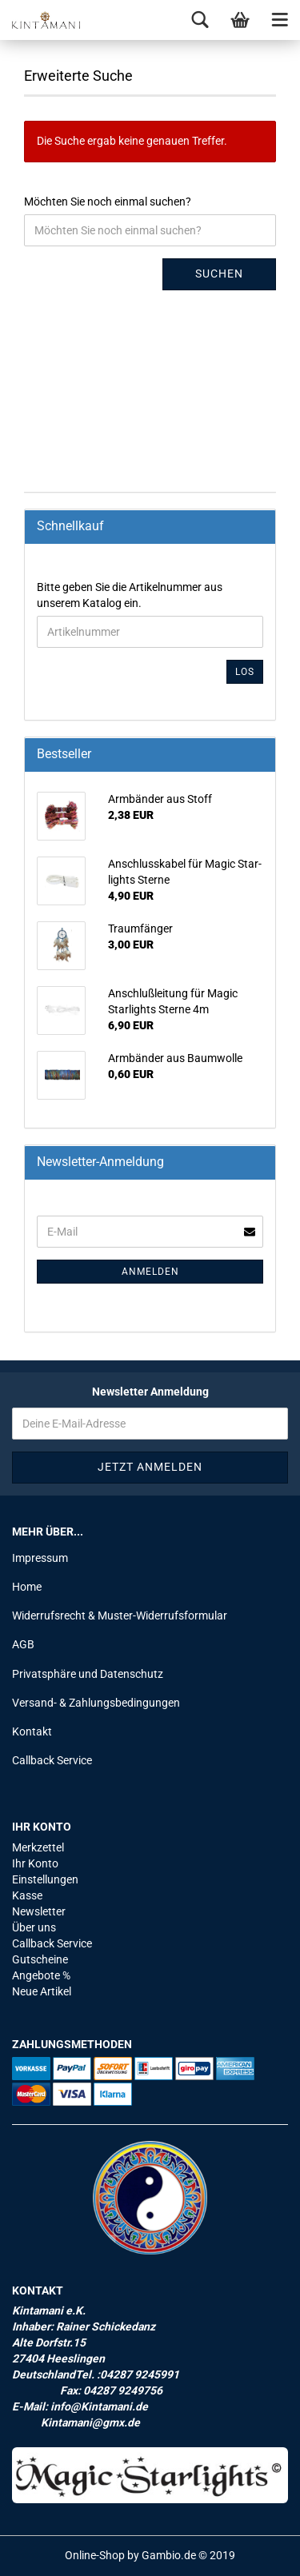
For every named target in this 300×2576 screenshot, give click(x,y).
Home (27, 1586)
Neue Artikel (41, 1991)
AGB (23, 1644)
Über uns (34, 1927)
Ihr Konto (35, 1863)
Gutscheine (40, 1959)
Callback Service (52, 1760)
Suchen (219, 273)
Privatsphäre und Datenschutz (87, 1673)
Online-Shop (95, 2555)
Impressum (40, 1558)
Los (244, 671)
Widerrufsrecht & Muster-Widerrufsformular (119, 1615)
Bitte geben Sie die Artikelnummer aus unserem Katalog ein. (129, 595)
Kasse (27, 1895)
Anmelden (150, 1271)
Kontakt (32, 1731)
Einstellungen (45, 1879)
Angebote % (41, 1975)
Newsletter (39, 1911)
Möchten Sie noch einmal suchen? (107, 201)
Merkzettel (38, 1847)
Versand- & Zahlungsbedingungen (96, 1702)
